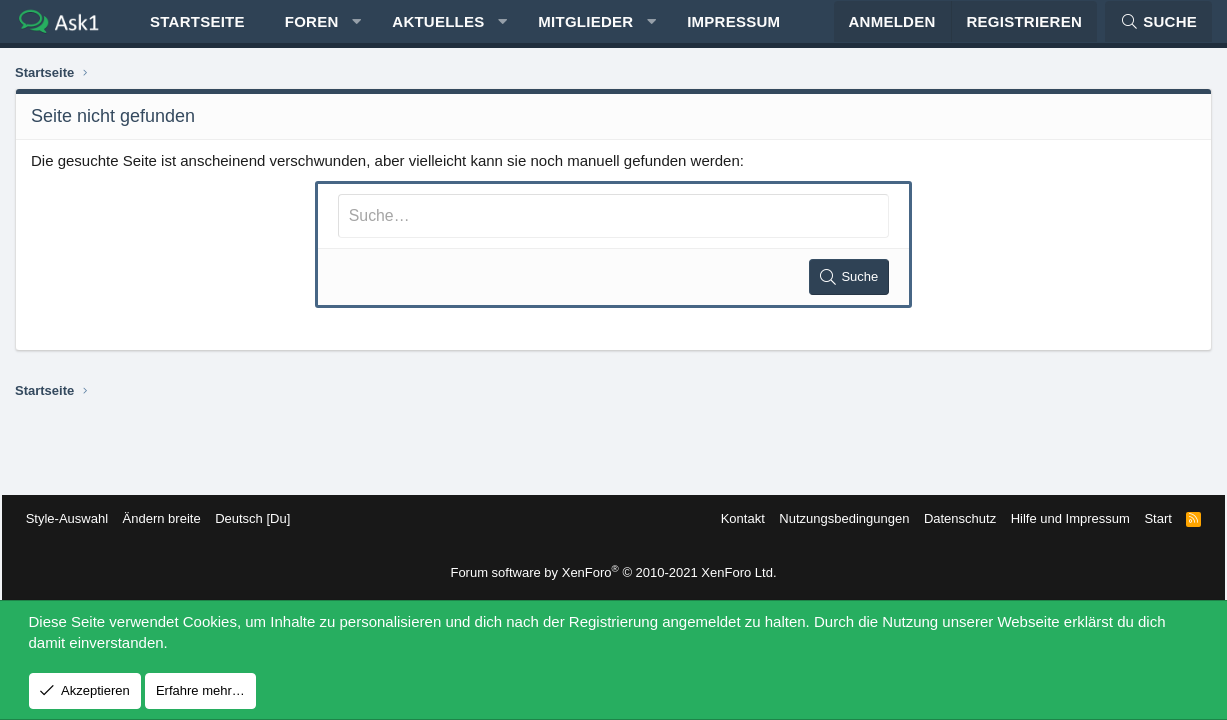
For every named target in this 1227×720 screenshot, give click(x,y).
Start (1144, 518)
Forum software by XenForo (613, 572)
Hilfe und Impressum (1056, 518)
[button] (356, 30)
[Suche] (1158, 30)
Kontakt (729, 518)
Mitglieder (585, 30)
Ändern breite (175, 518)
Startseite (197, 30)
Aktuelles (438, 30)
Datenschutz (947, 518)
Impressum (733, 30)
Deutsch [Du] (265, 518)
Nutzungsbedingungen (831, 518)
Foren (312, 30)
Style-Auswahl (80, 518)
